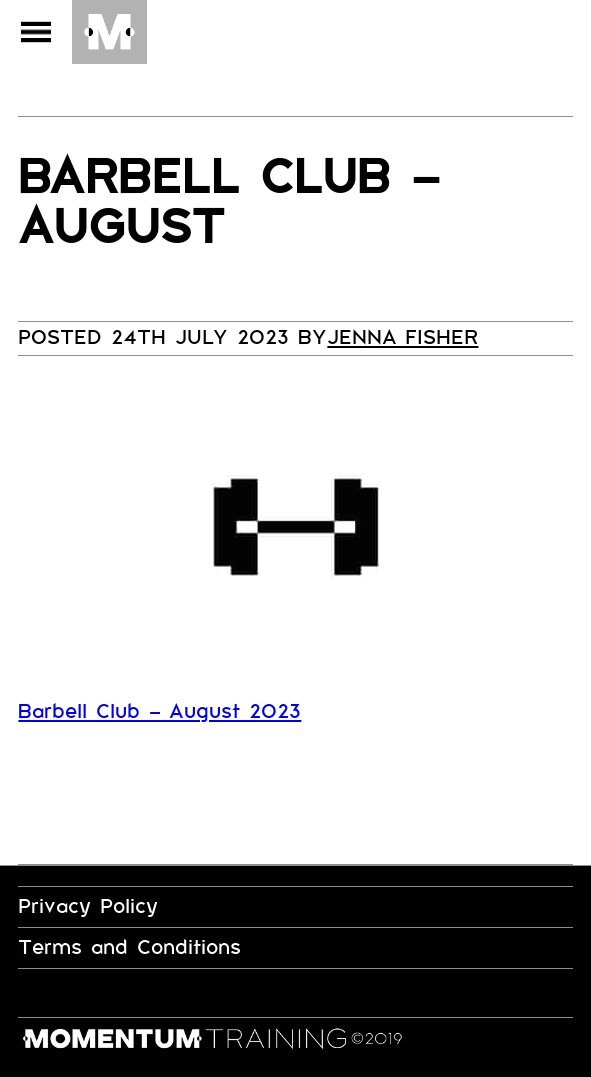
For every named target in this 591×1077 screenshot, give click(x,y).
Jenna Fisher (402, 337)
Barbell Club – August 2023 (159, 711)
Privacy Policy (88, 906)
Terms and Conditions (129, 947)
